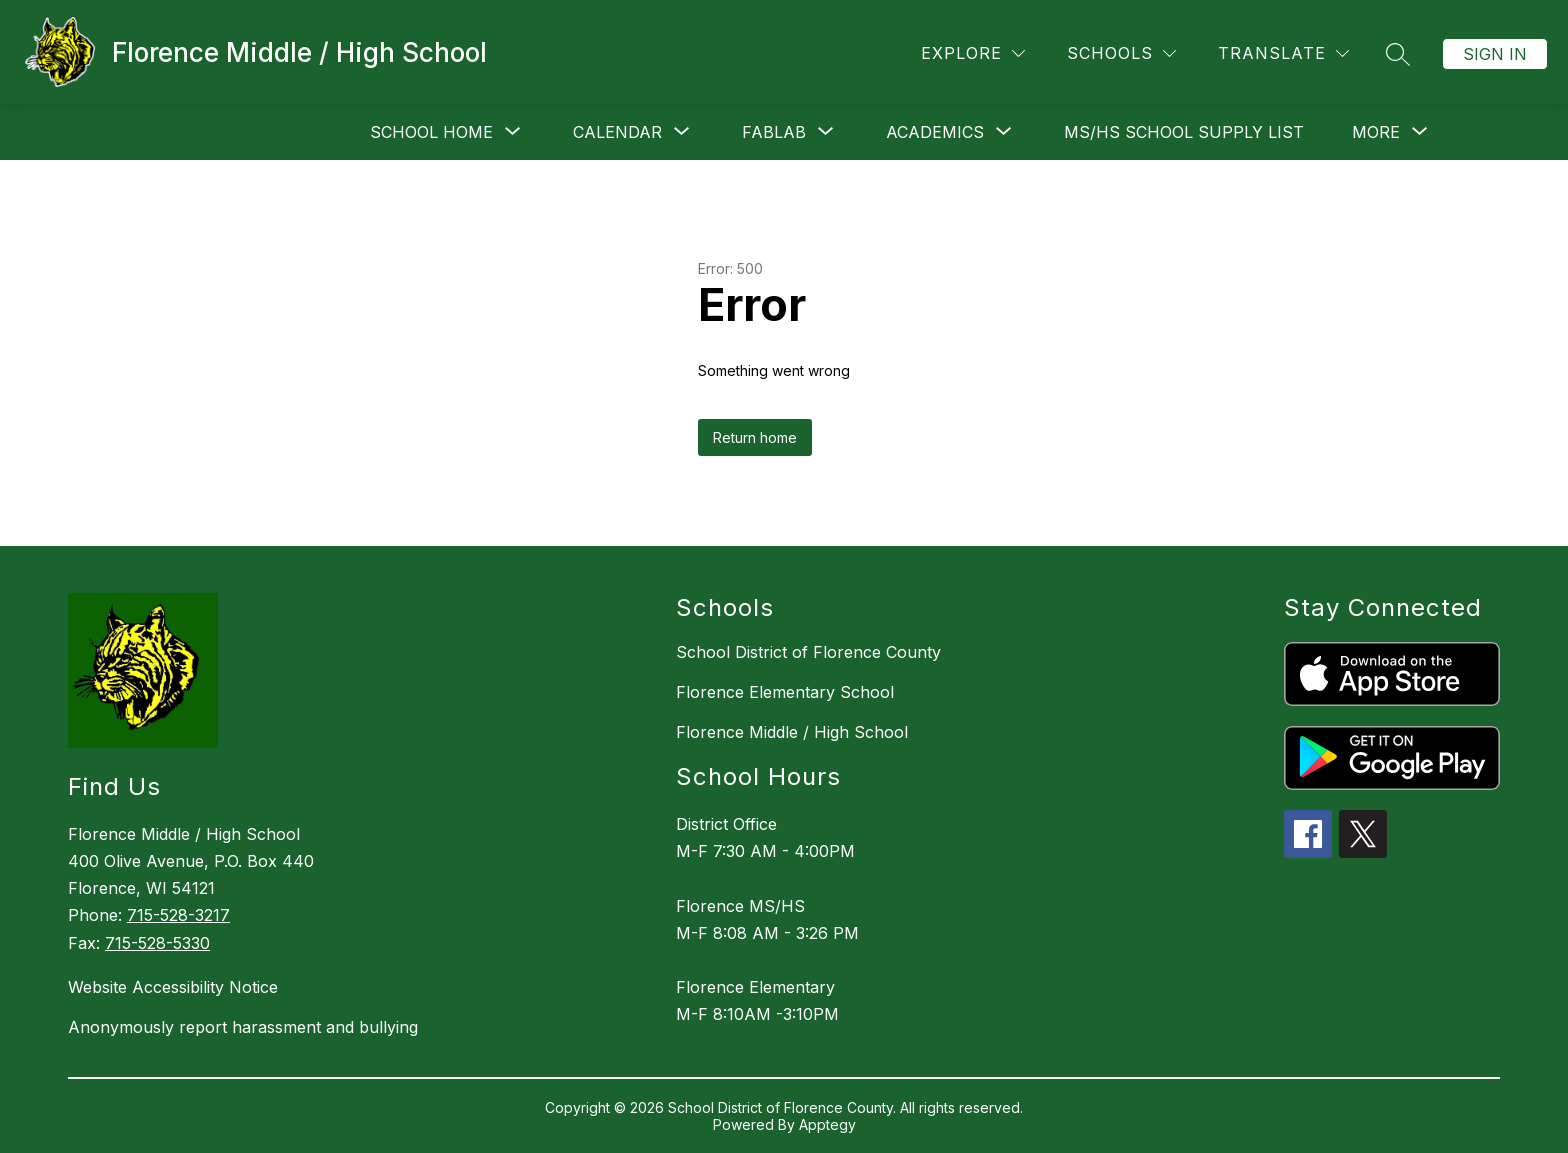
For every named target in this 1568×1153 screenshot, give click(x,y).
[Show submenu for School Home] (431, 132)
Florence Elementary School (785, 692)
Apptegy (827, 1124)
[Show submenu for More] (1376, 132)
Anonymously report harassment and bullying (243, 1027)
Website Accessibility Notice (173, 987)
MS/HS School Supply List (1184, 132)
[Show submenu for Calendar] (617, 132)
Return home (755, 437)
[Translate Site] (1283, 53)
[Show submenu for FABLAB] (774, 132)
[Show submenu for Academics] (935, 132)
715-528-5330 (157, 943)
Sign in (1495, 54)
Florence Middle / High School (792, 732)
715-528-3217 (178, 915)
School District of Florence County (808, 652)
